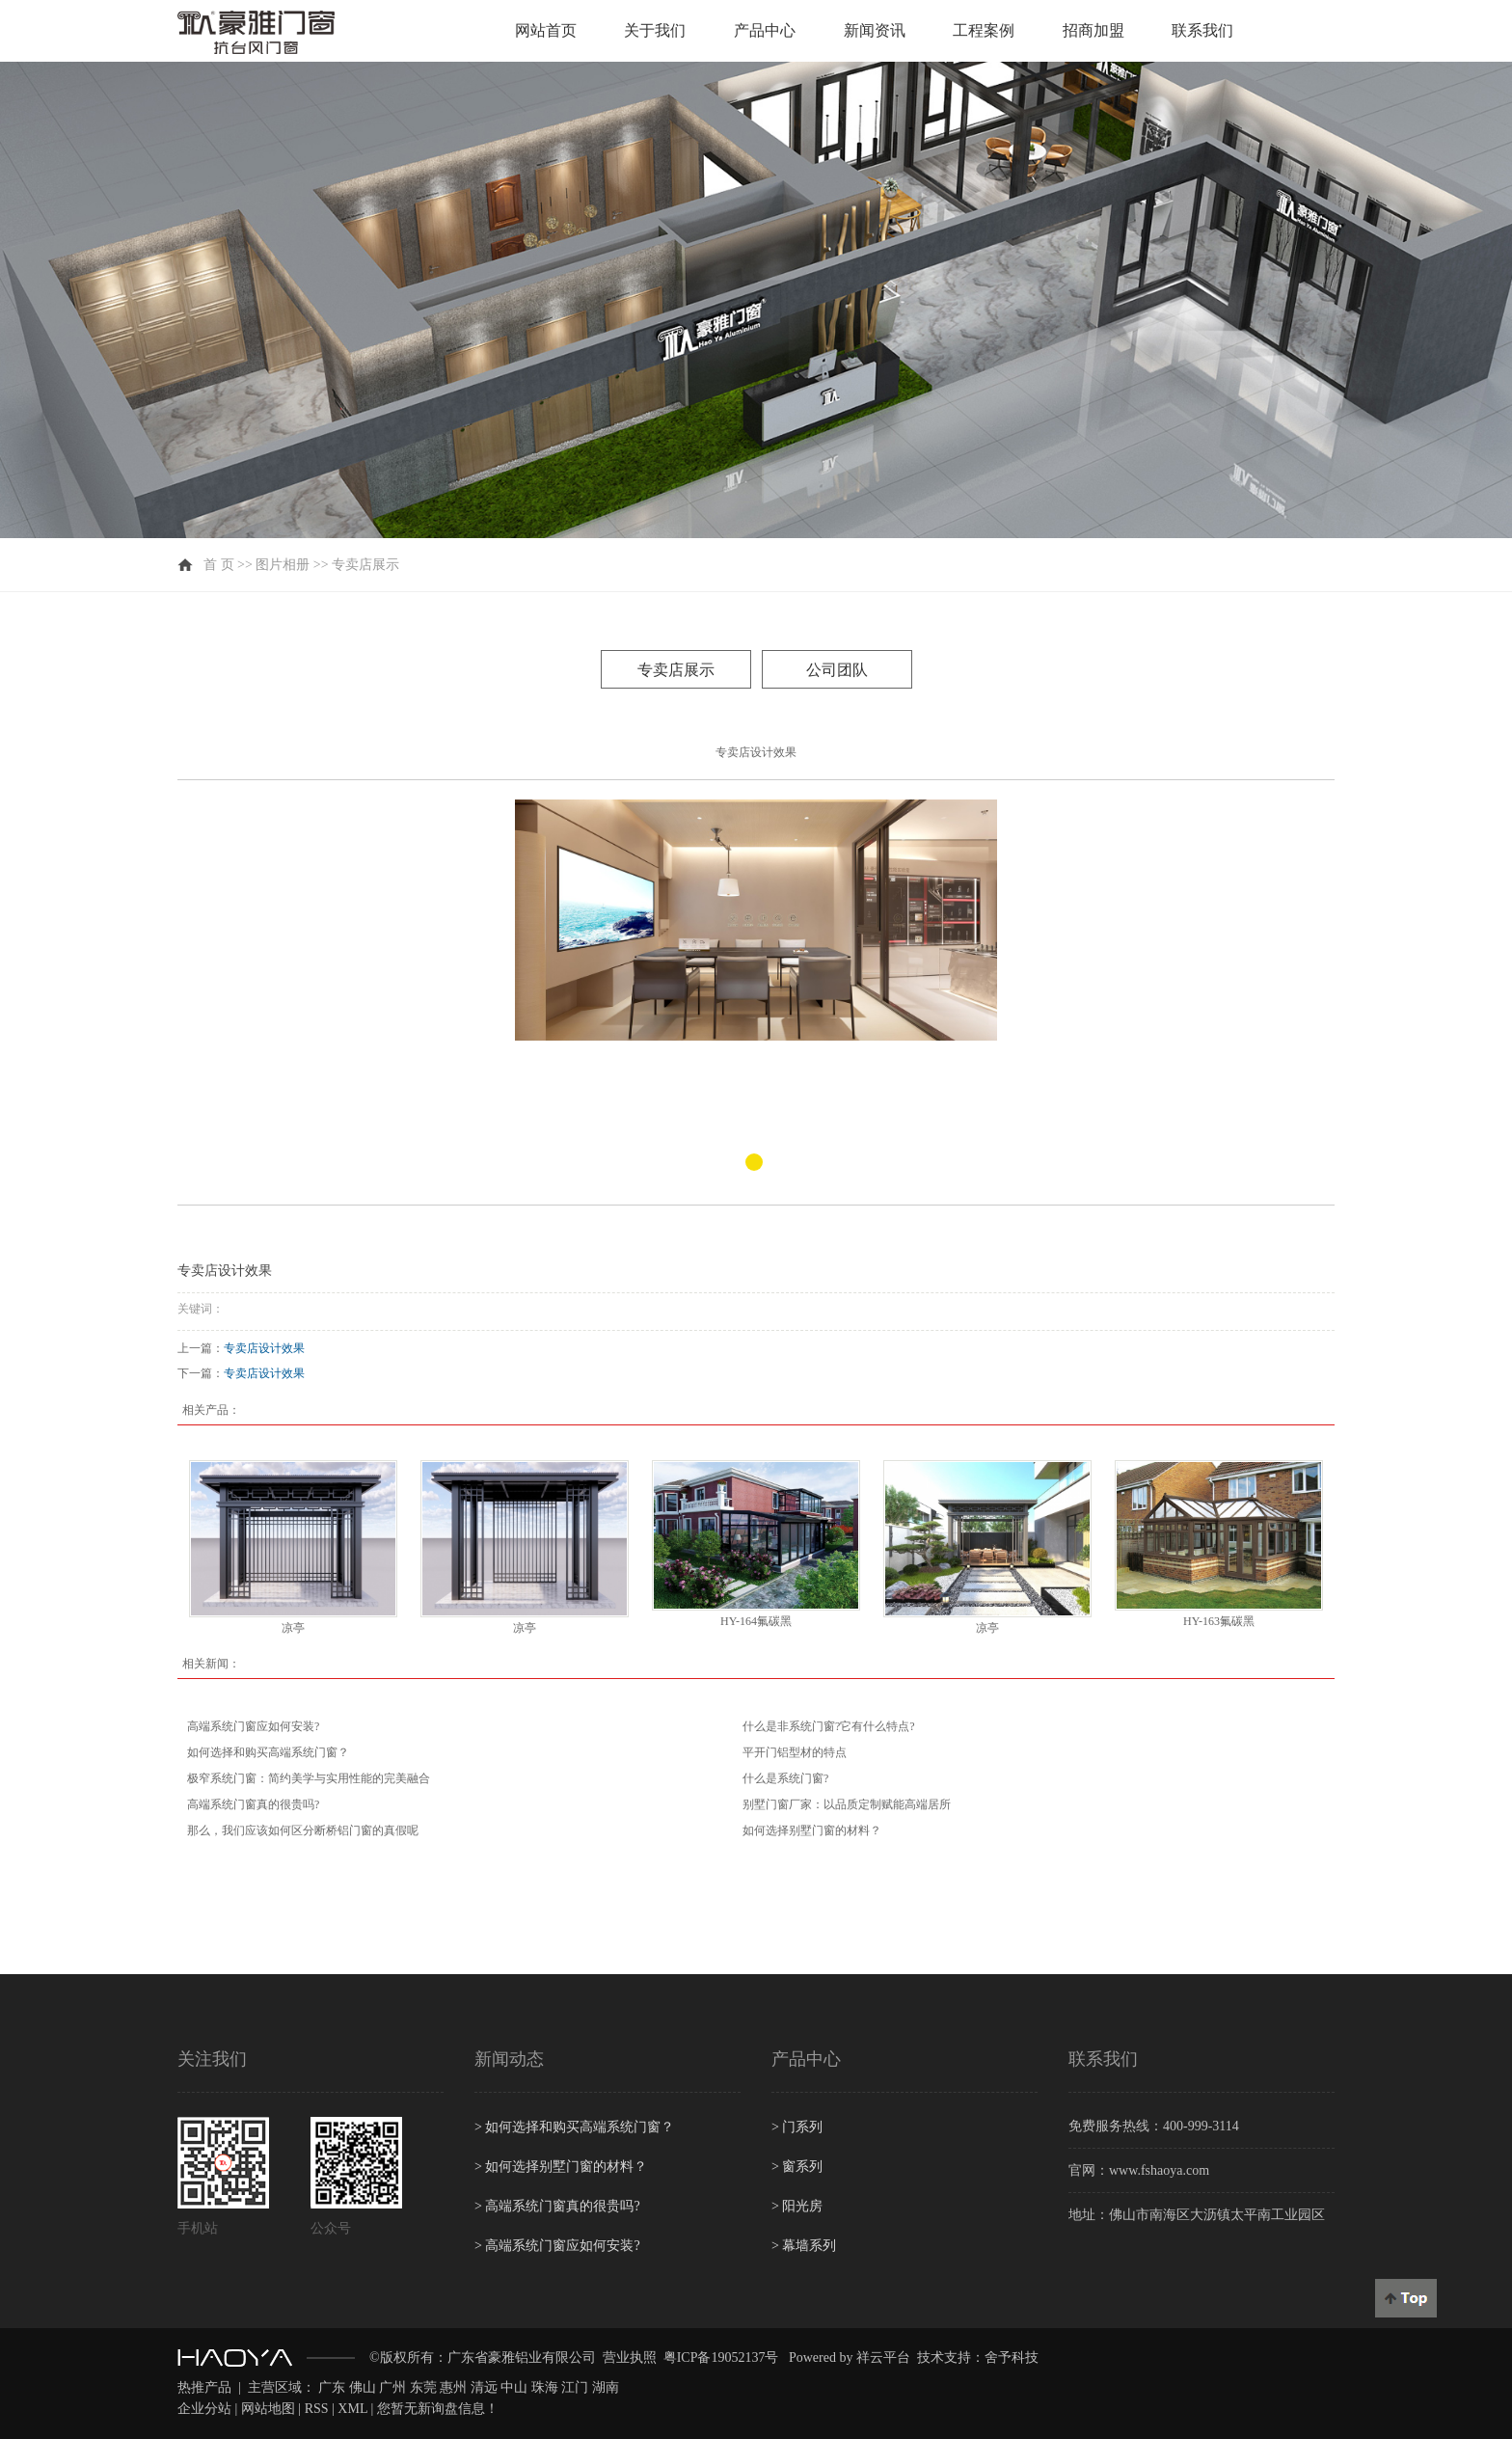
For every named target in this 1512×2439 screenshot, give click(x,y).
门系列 (797, 2127)
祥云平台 (883, 2357)
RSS (317, 2408)
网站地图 (268, 2408)
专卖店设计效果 (264, 1348)
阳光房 (797, 2206)
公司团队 (837, 670)
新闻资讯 (874, 30)
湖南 (605, 2387)
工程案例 (983, 30)
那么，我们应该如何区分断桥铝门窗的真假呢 (302, 1830)
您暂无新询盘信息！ (438, 2408)
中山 (513, 2387)
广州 (392, 2387)
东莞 (423, 2387)
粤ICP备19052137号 (721, 2357)
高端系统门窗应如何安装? (253, 1726)
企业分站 (204, 2408)
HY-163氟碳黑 (1219, 1621)
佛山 (362, 2387)
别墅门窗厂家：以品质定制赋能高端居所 (846, 1804)
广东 (331, 2387)
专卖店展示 (365, 564)
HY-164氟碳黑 (756, 1621)
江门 (574, 2387)
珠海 (544, 2387)
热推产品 (204, 2387)
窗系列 (797, 2166)
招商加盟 (1093, 30)
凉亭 (293, 1628)
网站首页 (546, 30)
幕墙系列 (803, 2245)
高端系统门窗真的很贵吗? (253, 1804)
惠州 (453, 2387)
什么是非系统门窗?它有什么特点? (828, 1726)
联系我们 (1202, 30)
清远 (484, 2387)
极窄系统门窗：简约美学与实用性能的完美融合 (308, 1778)
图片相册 (283, 564)
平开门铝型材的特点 (794, 1752)
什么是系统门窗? (785, 1778)
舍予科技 (1012, 2357)
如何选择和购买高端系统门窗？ (268, 1752)
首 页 (218, 564)
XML (352, 2408)
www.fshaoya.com (1159, 2170)
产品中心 (765, 30)
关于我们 (655, 30)
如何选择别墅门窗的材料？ (811, 1830)
